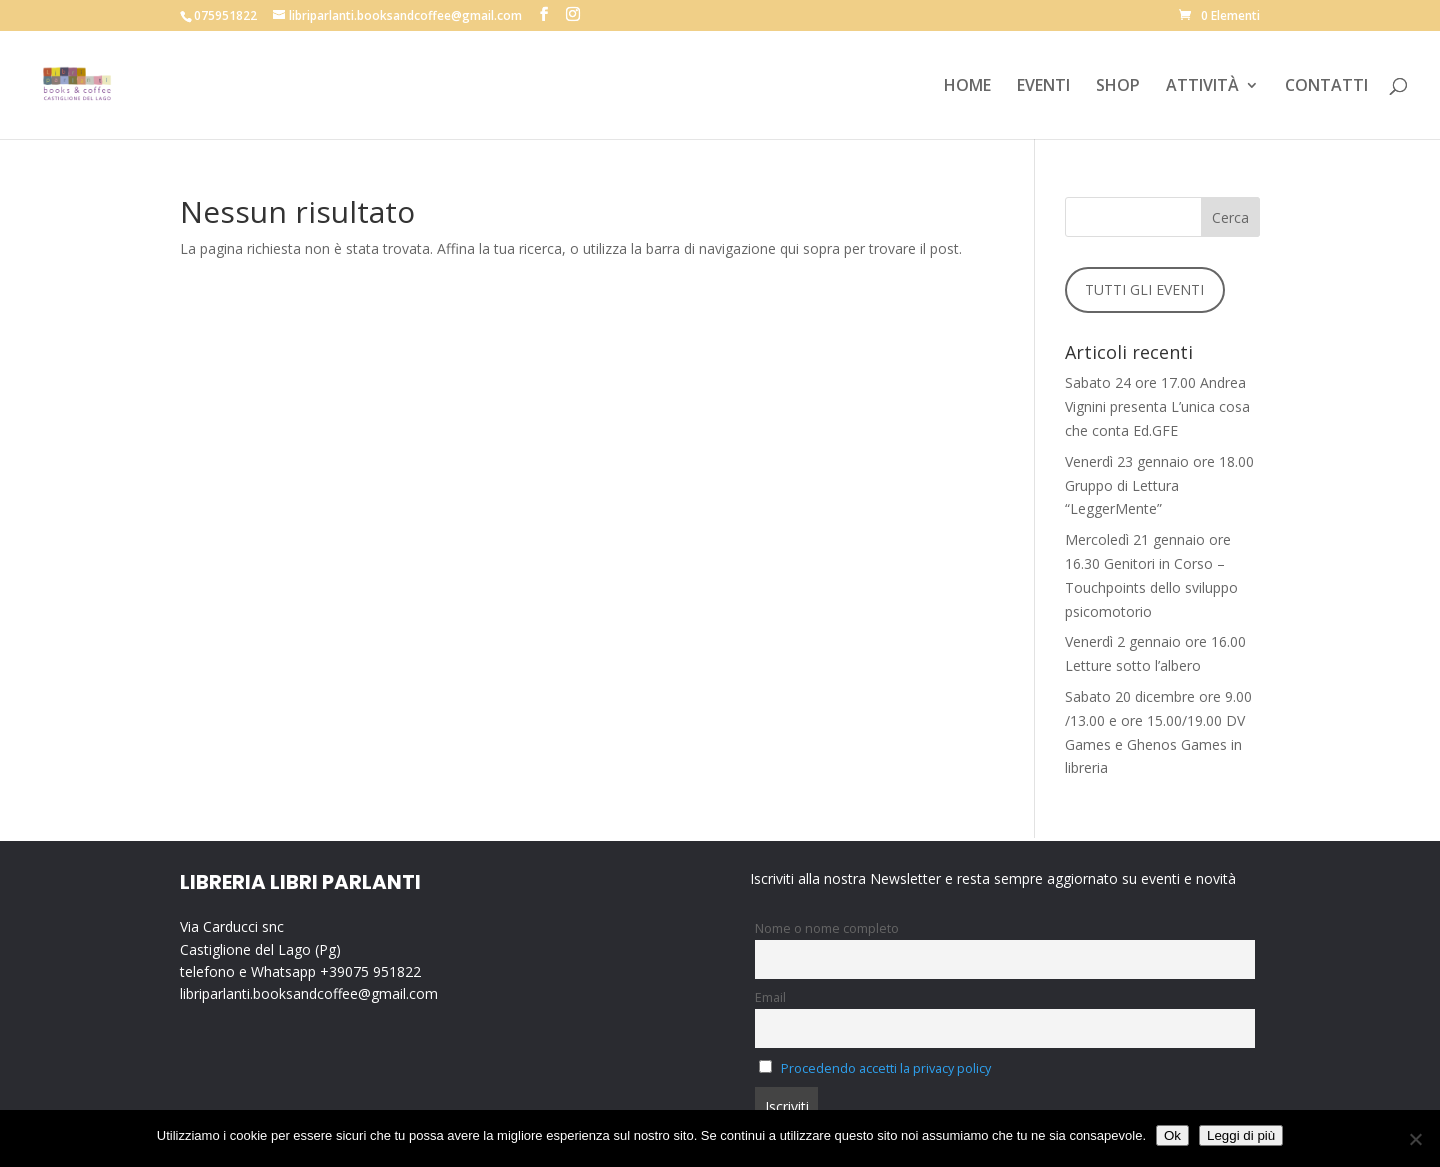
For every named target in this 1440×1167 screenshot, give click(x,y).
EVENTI (1043, 87)
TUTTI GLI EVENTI (1144, 289)
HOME (967, 87)
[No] (1415, 1139)
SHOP (1118, 87)
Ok (1172, 1135)
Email (770, 997)
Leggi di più (1241, 1135)
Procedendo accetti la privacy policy (886, 1068)
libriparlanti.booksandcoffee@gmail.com (309, 993)
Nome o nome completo (827, 928)
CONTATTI (1326, 87)
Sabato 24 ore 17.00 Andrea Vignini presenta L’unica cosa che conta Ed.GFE (1157, 406)
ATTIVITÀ (1202, 87)
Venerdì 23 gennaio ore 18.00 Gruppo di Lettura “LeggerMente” (1159, 485)
